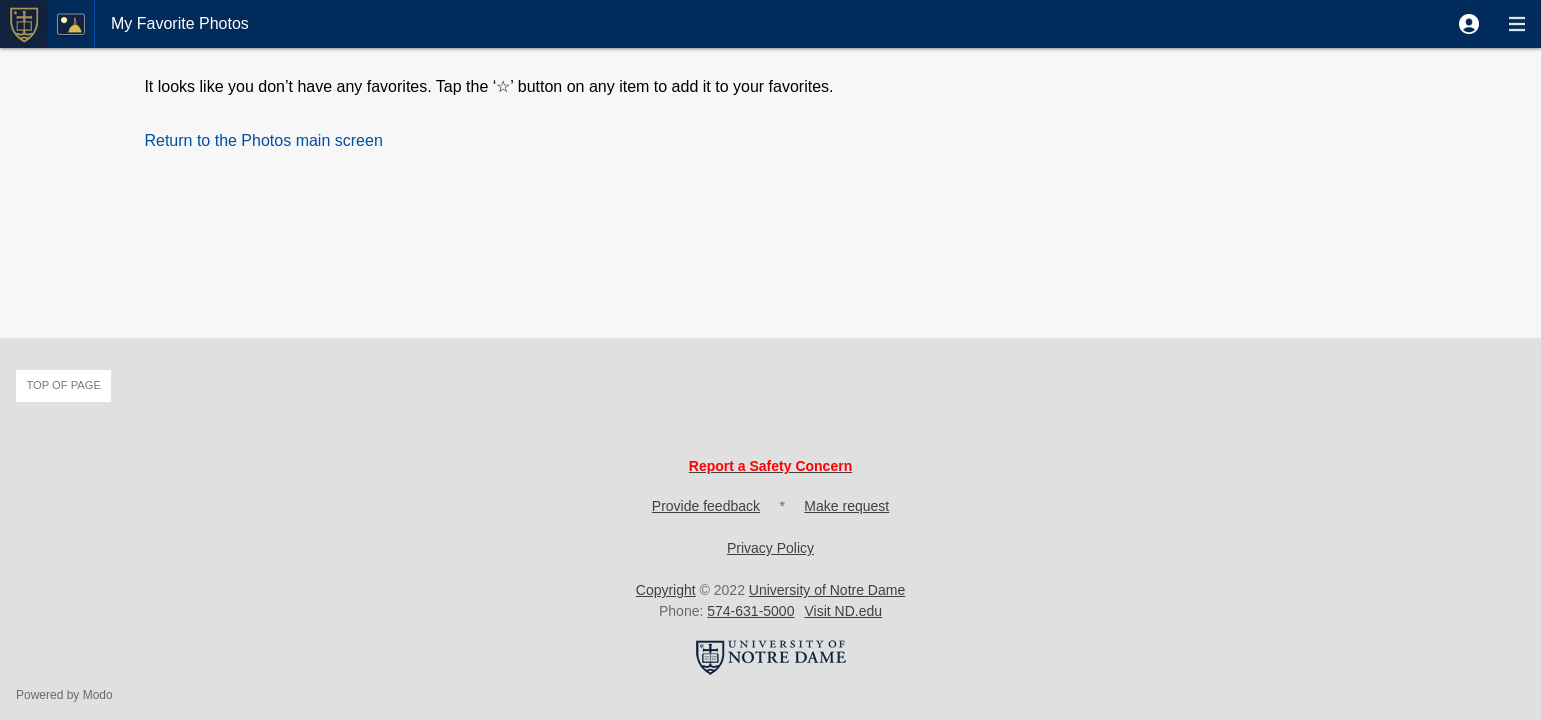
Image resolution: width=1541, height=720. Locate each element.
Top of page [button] (63, 385)
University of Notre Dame (827, 590)
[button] (1469, 24)
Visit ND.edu (843, 611)
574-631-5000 (750, 611)
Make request (846, 506)
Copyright (666, 590)
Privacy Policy (770, 548)
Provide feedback (706, 506)
